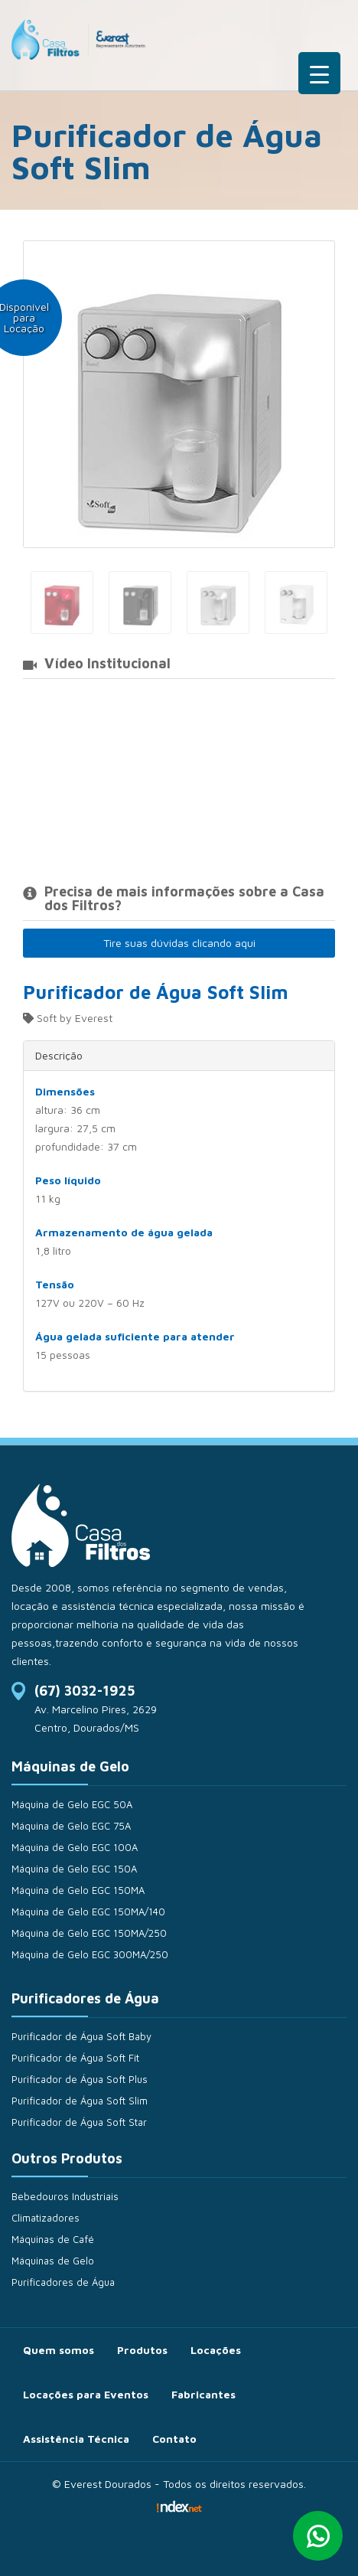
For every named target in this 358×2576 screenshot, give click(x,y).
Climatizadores (45, 2218)
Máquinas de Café (52, 2239)
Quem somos (58, 2349)
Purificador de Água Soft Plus (79, 2079)
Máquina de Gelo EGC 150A (74, 1869)
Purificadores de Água (63, 2282)
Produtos (142, 2349)
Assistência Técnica (76, 2438)
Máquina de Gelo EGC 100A (74, 1847)
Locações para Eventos (85, 2394)
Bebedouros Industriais (65, 2196)
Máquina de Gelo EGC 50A (71, 1804)
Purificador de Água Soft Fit (75, 2058)
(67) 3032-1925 (84, 1691)
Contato (174, 2438)
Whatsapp (318, 2536)
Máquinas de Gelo (52, 2260)
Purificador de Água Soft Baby (81, 2036)
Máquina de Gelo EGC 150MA (78, 1890)
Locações (215, 2349)
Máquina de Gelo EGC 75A (71, 1826)
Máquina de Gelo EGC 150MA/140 (88, 1911)
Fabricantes (203, 2394)
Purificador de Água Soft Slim (79, 2100)
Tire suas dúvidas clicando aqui (179, 942)
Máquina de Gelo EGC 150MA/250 (89, 1933)
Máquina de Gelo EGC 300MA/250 (89, 1954)
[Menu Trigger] (319, 73)
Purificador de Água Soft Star (79, 2122)
